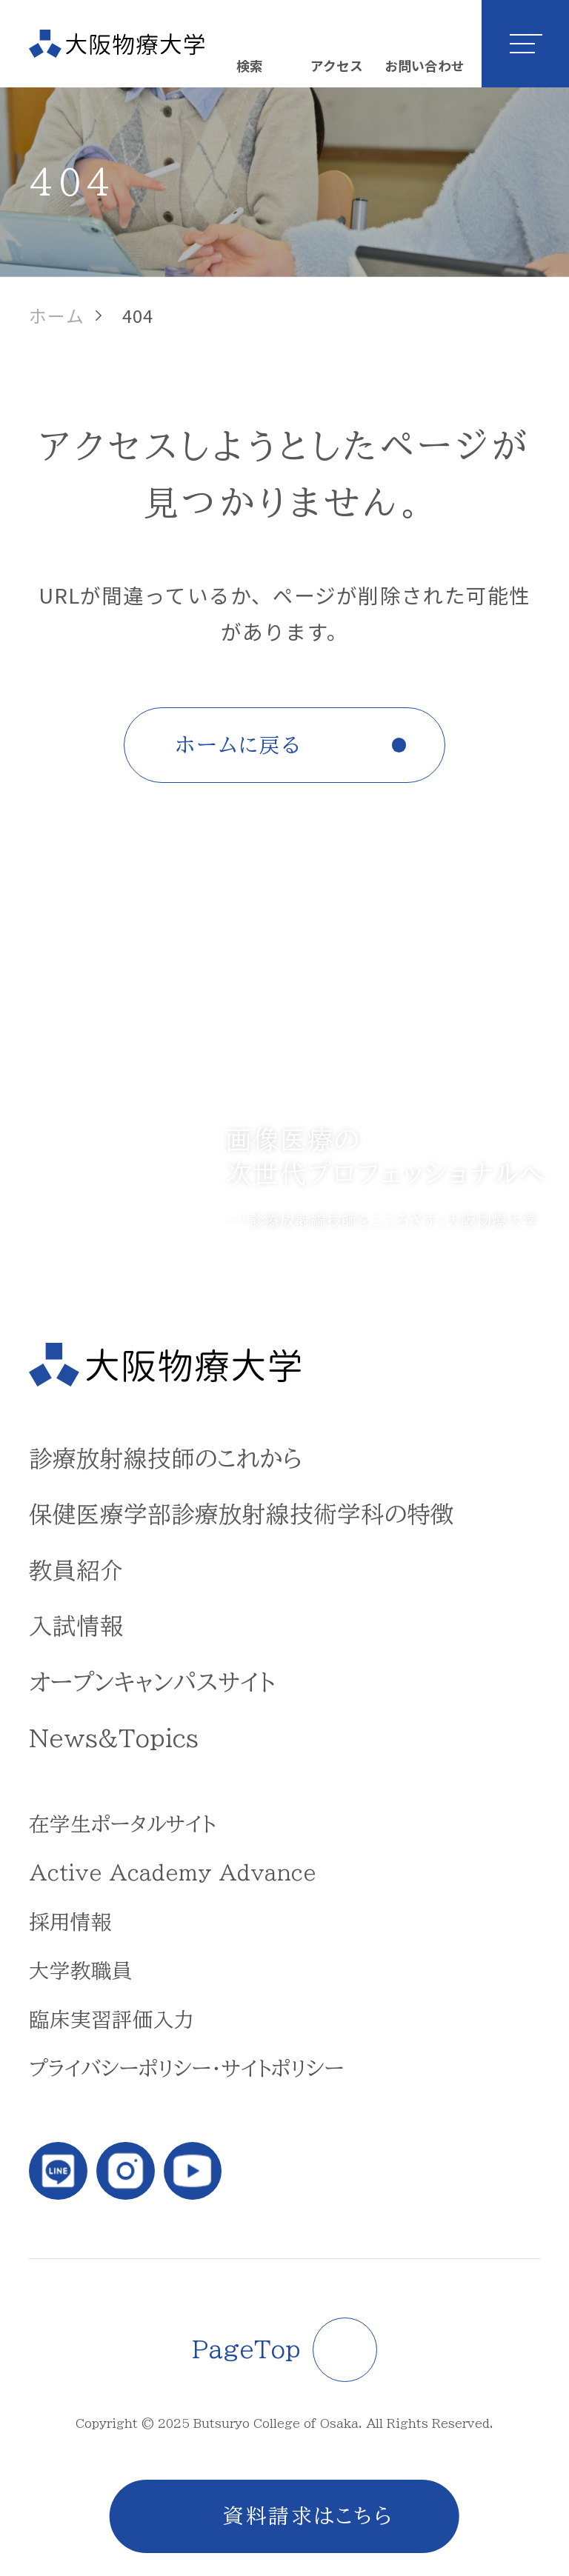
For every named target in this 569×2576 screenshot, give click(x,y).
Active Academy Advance (172, 1873)
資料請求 (268, 2516)
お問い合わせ (425, 65)
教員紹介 (76, 1570)
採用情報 (70, 1922)
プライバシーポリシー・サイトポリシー (186, 2068)
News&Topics (114, 1738)
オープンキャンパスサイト (152, 1682)
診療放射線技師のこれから (165, 1458)
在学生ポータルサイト (122, 1824)
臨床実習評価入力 (112, 2019)
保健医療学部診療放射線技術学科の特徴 (241, 1514)
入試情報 (76, 1626)
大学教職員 (81, 1971)
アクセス (336, 65)
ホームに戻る (239, 745)
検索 (249, 65)
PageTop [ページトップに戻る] (246, 2349)
